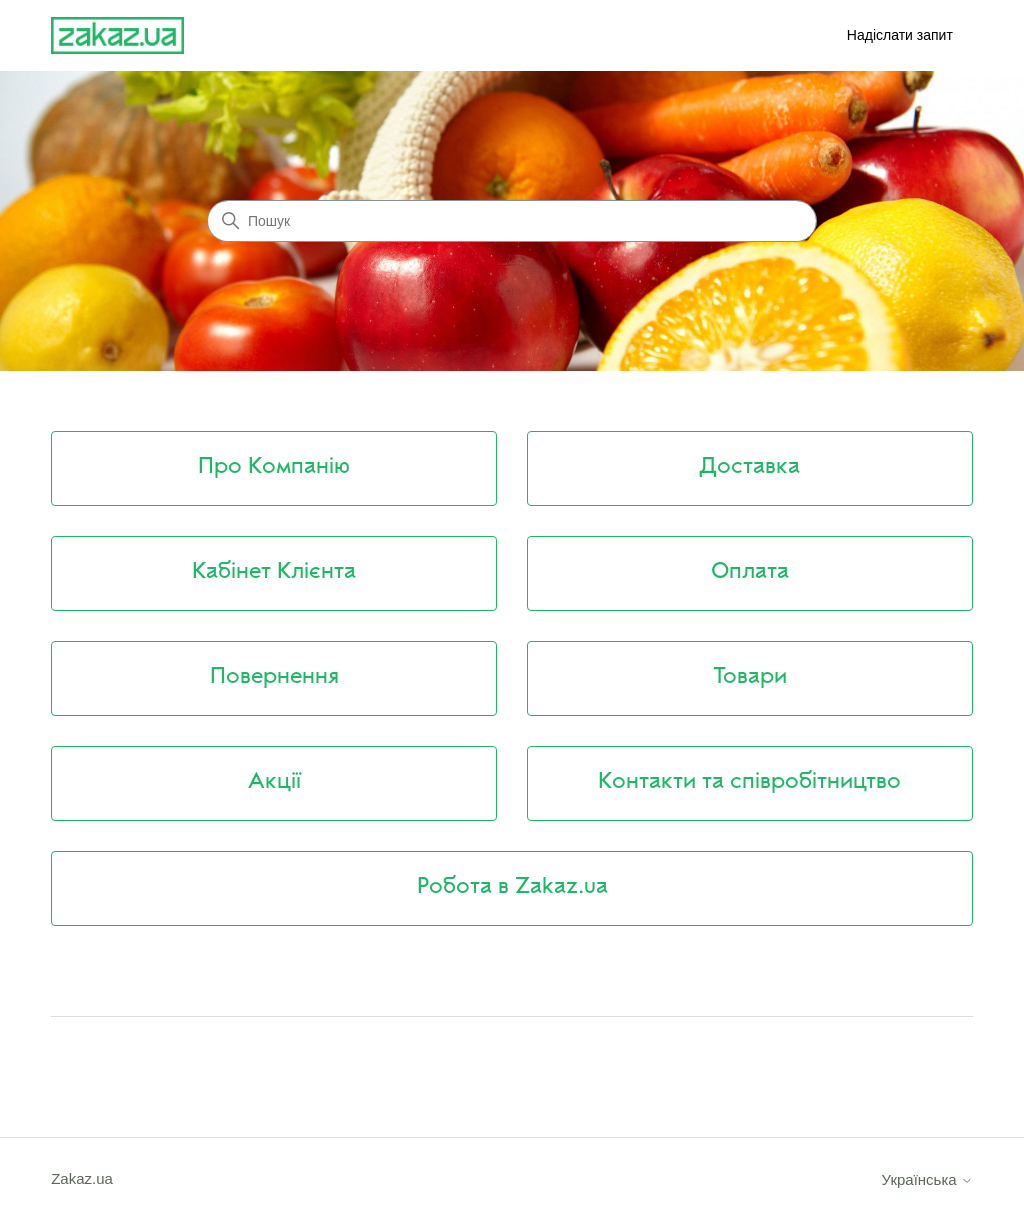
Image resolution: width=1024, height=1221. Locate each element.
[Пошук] (512, 221)
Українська (927, 1179)
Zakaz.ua (82, 1178)
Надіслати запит (900, 35)
